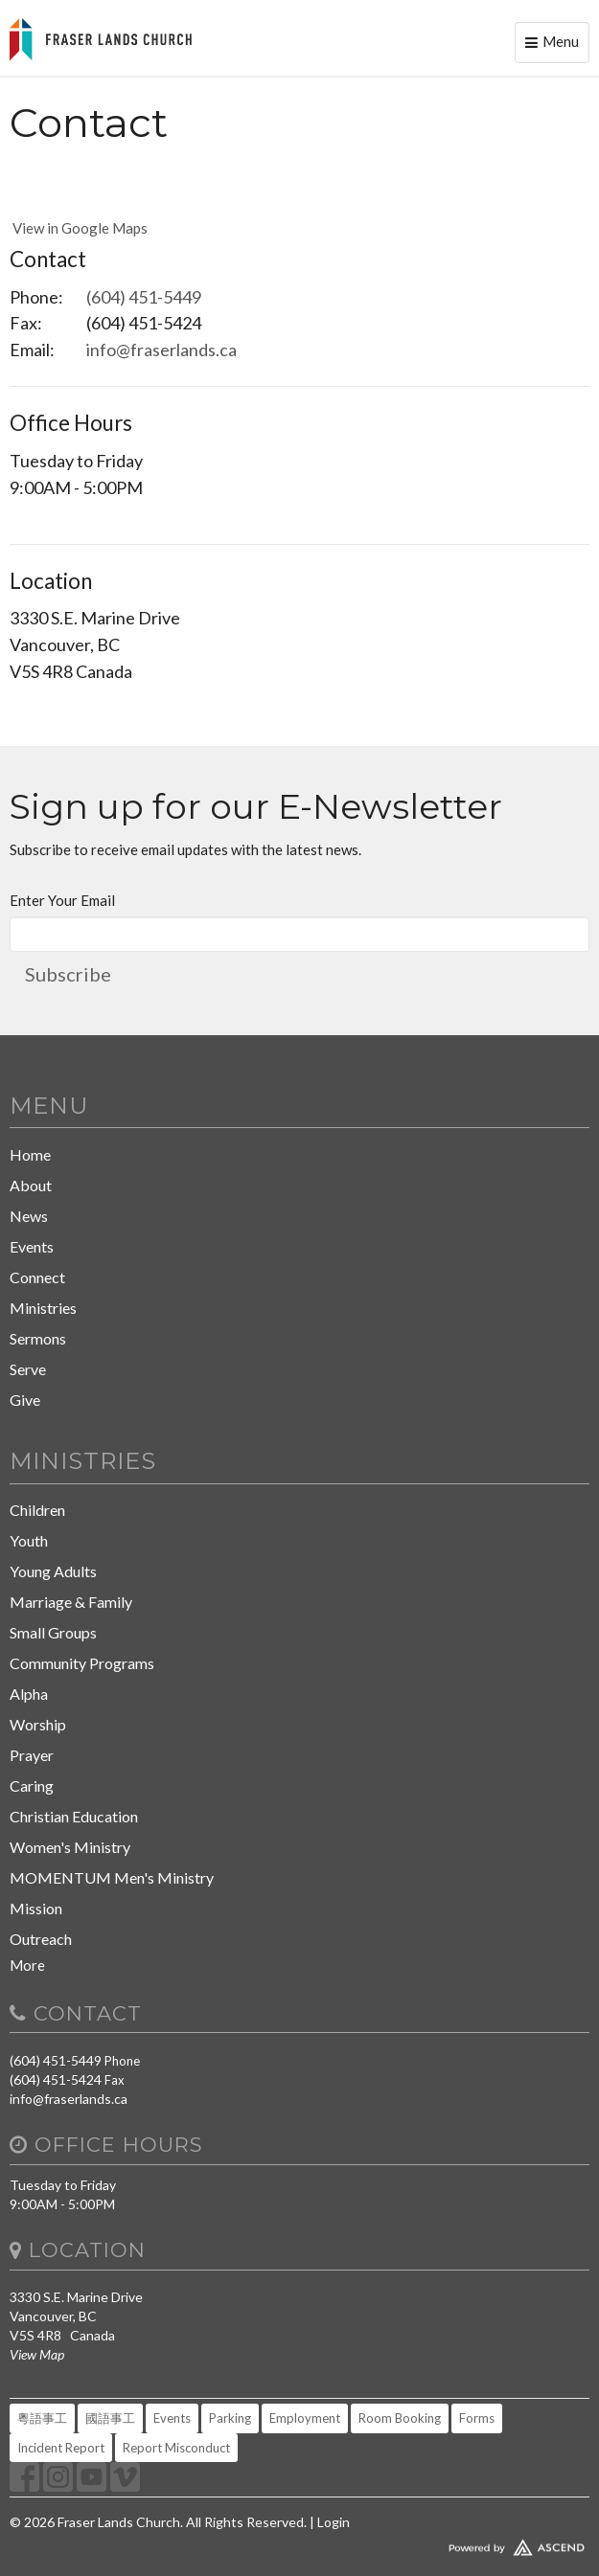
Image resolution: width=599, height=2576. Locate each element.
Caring (32, 1785)
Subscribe (68, 973)
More (27, 1965)
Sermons (38, 1338)
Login (333, 2522)
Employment (304, 2418)
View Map (37, 2354)
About (31, 1185)
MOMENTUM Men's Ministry (112, 1877)
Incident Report (60, 2447)
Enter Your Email (62, 900)
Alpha (29, 1693)
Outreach (41, 1939)
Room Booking (399, 2418)
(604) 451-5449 (143, 296)
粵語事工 (42, 2418)
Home (30, 1154)
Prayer (32, 1755)
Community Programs (82, 1663)
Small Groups (53, 1632)
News (29, 1216)
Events (32, 1246)
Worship (38, 1724)
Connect (37, 1277)
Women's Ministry (70, 1847)
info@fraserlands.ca (161, 349)
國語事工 (110, 2418)
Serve (28, 1369)
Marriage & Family (71, 1602)
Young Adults (53, 1571)
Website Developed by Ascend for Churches (299, 2543)
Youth (29, 1540)
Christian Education (74, 1816)
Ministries (43, 1308)
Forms (477, 2418)
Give (25, 1399)
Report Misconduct (176, 2447)
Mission (36, 1908)
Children (37, 1510)
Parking (230, 2418)
